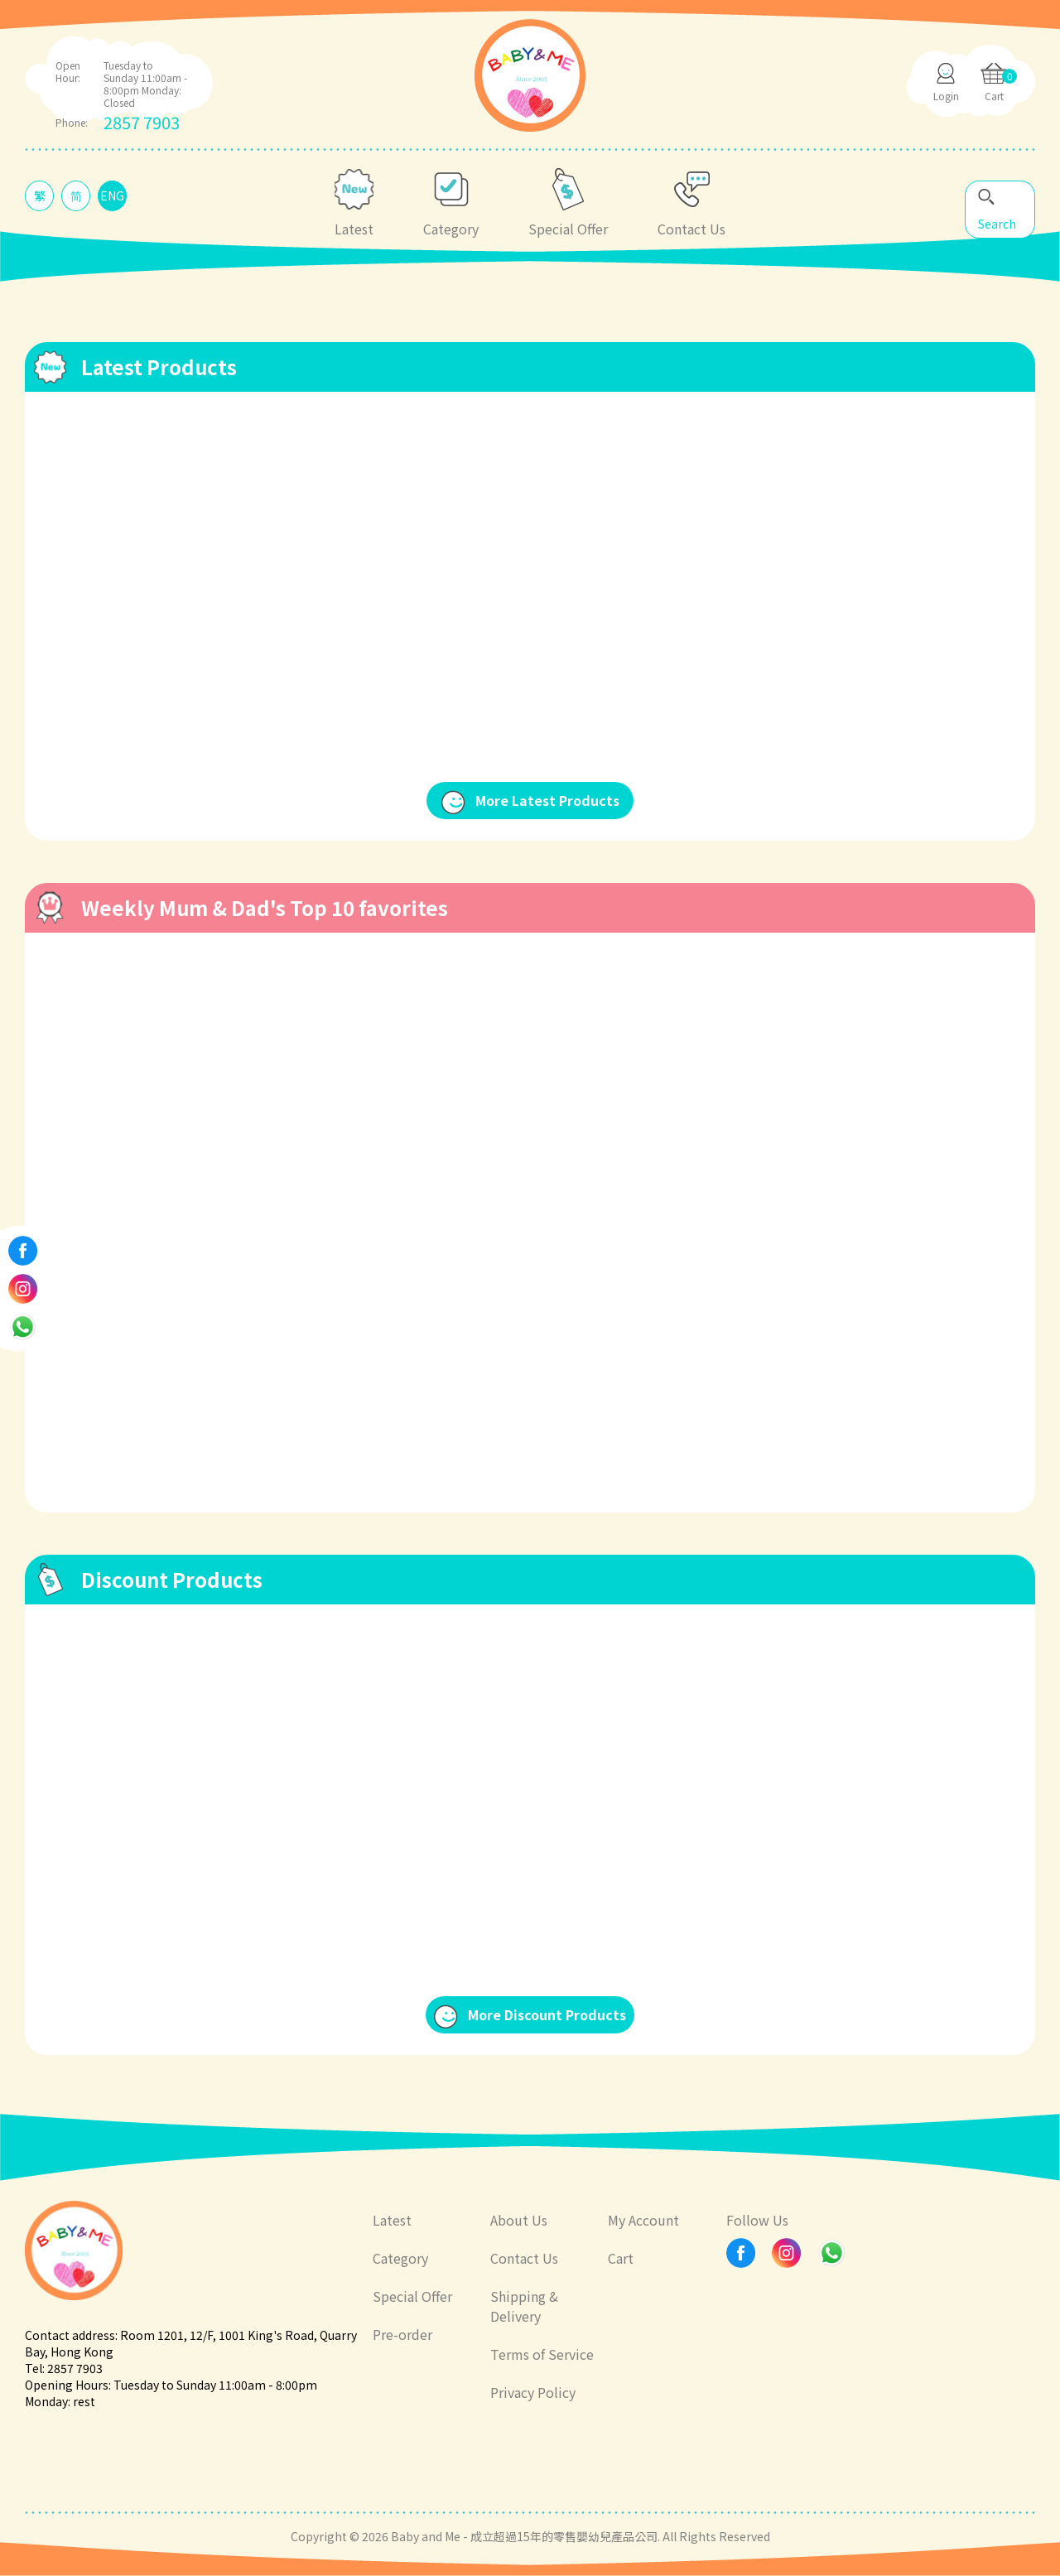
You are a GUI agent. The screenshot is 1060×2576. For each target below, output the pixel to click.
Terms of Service (542, 2354)
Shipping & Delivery (524, 2306)
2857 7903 (142, 122)
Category (400, 2258)
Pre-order (402, 2334)
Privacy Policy (533, 2392)
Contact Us (524, 2258)
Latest (392, 2220)
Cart (621, 2258)
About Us (518, 2220)
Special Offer (412, 2296)
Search (997, 223)
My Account (643, 2220)
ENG (112, 195)
